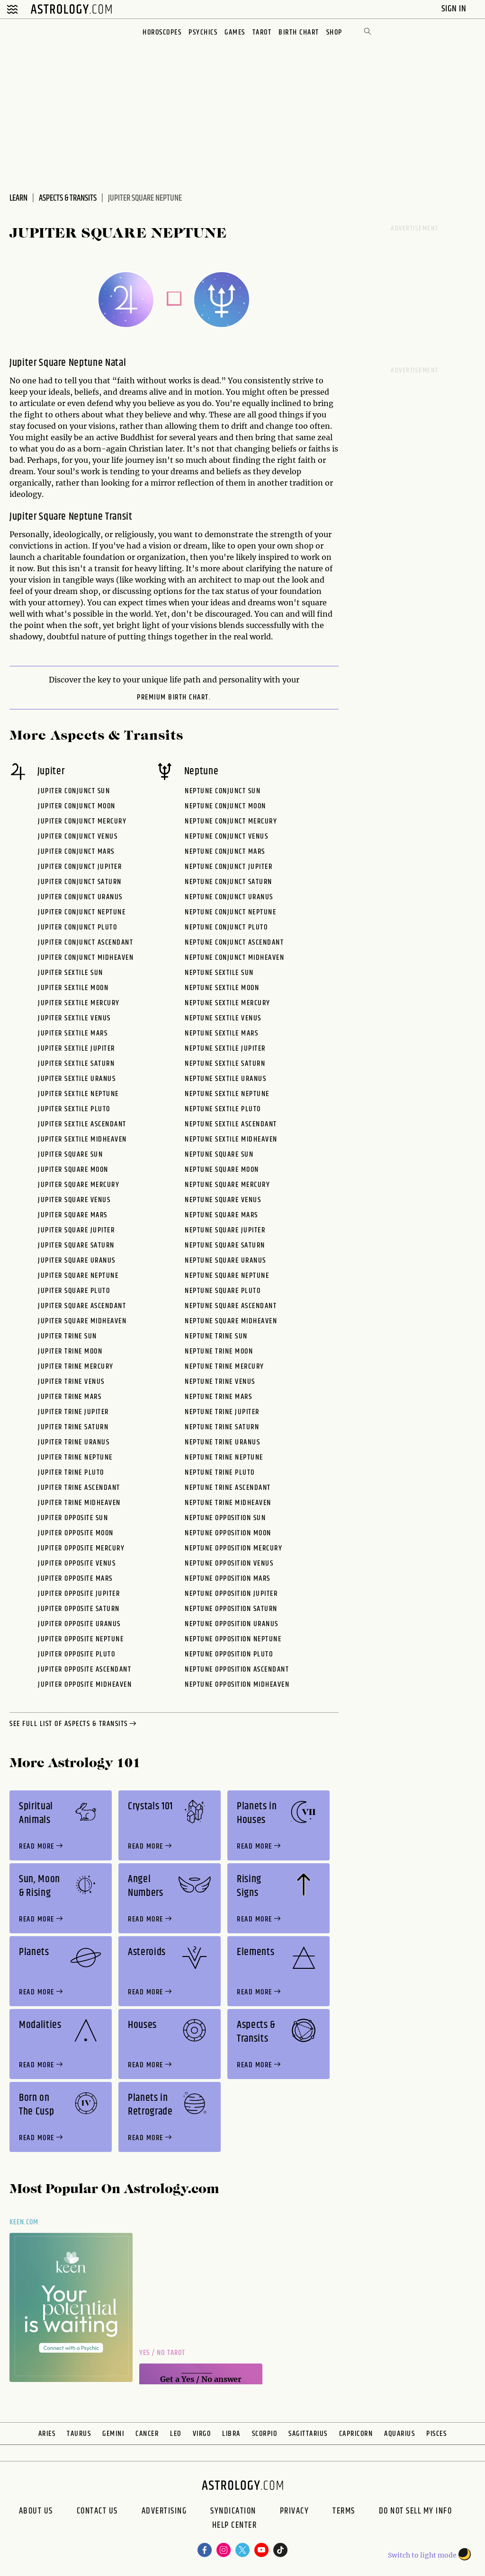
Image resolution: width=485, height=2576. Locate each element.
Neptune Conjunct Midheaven (234, 958)
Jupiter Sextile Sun (70, 973)
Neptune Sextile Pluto (223, 1109)
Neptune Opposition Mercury (233, 1548)
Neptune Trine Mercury (224, 1366)
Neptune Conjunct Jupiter (228, 867)
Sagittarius (308, 2434)
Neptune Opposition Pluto (229, 1654)
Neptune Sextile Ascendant (231, 1124)
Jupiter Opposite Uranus (79, 1624)
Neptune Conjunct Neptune (230, 912)
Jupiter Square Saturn (76, 1245)
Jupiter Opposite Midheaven (85, 1685)
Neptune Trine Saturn (222, 1427)
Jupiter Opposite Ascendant (84, 1669)
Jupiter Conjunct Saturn (80, 882)
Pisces (436, 2434)
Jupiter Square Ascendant (82, 1306)
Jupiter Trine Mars (69, 1397)
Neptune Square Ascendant (231, 1306)
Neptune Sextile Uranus (225, 1079)
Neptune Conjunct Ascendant (234, 942)
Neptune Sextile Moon (222, 988)
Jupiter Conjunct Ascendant (85, 942)
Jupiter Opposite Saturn (79, 1609)
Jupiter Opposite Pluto (76, 1654)
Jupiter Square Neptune (78, 1276)
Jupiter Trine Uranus (73, 1442)
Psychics (203, 32)
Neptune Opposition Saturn (231, 1609)
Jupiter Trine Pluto (71, 1472)
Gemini (113, 2434)
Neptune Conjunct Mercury (231, 821)
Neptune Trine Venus (220, 1382)
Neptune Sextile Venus (223, 1018)
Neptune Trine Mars (218, 1397)
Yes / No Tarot (162, 2353)
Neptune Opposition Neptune (233, 1639)
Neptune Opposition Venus (229, 1563)
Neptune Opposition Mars (227, 1579)
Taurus (79, 2434)
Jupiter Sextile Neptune (78, 1094)
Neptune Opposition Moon (228, 1533)
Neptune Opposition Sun (225, 1518)
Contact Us (97, 2511)
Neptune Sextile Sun (219, 973)
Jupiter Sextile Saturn (76, 1064)
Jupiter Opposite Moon (76, 1533)
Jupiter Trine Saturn (73, 1427)
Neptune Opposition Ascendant (237, 1669)
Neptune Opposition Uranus (231, 1624)
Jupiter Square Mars (73, 1215)
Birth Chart (298, 32)
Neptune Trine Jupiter (222, 1412)
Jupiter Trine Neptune (75, 1457)
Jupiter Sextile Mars (73, 1033)
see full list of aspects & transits (73, 1724)
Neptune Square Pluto (222, 1291)
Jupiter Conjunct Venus (77, 836)
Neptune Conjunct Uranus (229, 897)
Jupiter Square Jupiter (76, 1230)
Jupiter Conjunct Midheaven (86, 958)
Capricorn (356, 2434)
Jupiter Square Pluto (74, 1291)
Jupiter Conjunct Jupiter (80, 867)
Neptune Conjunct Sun (222, 791)
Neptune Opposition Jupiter (231, 1594)
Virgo (202, 2434)
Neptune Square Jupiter (225, 1230)
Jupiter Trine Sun (67, 1336)
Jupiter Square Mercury (78, 1185)
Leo (175, 2434)
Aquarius (399, 2434)
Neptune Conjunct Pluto (226, 927)
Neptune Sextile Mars (221, 1033)
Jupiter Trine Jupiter (73, 1412)
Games (235, 32)
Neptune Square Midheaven (231, 1321)
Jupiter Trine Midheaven (79, 1503)
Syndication (233, 2511)
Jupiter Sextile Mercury (79, 1003)
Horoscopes (162, 32)
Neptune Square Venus (223, 1200)
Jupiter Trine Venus (71, 1382)
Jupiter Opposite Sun (73, 1518)
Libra (231, 2434)
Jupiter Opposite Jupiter (79, 1594)
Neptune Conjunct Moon (225, 806)
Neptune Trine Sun (216, 1336)
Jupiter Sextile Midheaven (82, 1139)
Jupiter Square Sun (70, 1154)
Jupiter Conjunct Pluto (77, 927)
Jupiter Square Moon (73, 1170)
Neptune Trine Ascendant (228, 1488)
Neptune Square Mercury (227, 1185)
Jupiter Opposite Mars (75, 1579)
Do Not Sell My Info (415, 2511)
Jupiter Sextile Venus (74, 1018)
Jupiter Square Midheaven (82, 1321)
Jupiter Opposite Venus (77, 1563)
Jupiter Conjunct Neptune (82, 912)
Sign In (454, 9)
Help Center (234, 2526)
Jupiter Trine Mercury (76, 1366)
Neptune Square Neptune (227, 1276)
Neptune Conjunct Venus (226, 836)
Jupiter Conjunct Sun (74, 791)
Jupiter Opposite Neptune (81, 1639)
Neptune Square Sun (219, 1154)
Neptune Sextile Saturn (225, 1064)
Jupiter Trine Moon (70, 1351)
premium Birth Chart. (174, 697)
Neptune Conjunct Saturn (228, 882)
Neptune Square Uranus (225, 1260)
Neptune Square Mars (221, 1215)
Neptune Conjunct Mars (225, 852)
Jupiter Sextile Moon (73, 988)
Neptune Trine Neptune (224, 1457)
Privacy (294, 2511)
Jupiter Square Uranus (77, 1260)
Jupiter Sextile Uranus (77, 1079)
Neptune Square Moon (222, 1170)
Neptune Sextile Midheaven (231, 1139)
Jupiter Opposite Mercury (81, 1548)
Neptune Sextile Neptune (227, 1094)
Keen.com (24, 2222)
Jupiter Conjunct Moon (77, 806)
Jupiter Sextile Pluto (74, 1109)
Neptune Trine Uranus (222, 1442)
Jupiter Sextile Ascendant (82, 1124)
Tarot (262, 32)
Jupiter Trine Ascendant (79, 1488)
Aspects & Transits (68, 198)
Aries (47, 2434)
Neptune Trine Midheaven (228, 1503)
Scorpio (265, 2434)
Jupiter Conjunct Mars (76, 852)
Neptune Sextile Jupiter (225, 1048)
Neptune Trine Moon (219, 1351)
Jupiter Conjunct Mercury (82, 821)
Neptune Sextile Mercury (227, 1003)
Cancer (147, 2434)
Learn (18, 198)
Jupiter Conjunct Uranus (80, 897)
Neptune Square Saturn (225, 1245)
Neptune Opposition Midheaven (237, 1685)
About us (36, 2511)
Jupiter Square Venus (74, 1200)
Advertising (164, 2511)
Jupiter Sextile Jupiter (76, 1048)
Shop (334, 32)
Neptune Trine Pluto (220, 1472)
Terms (343, 2511)
